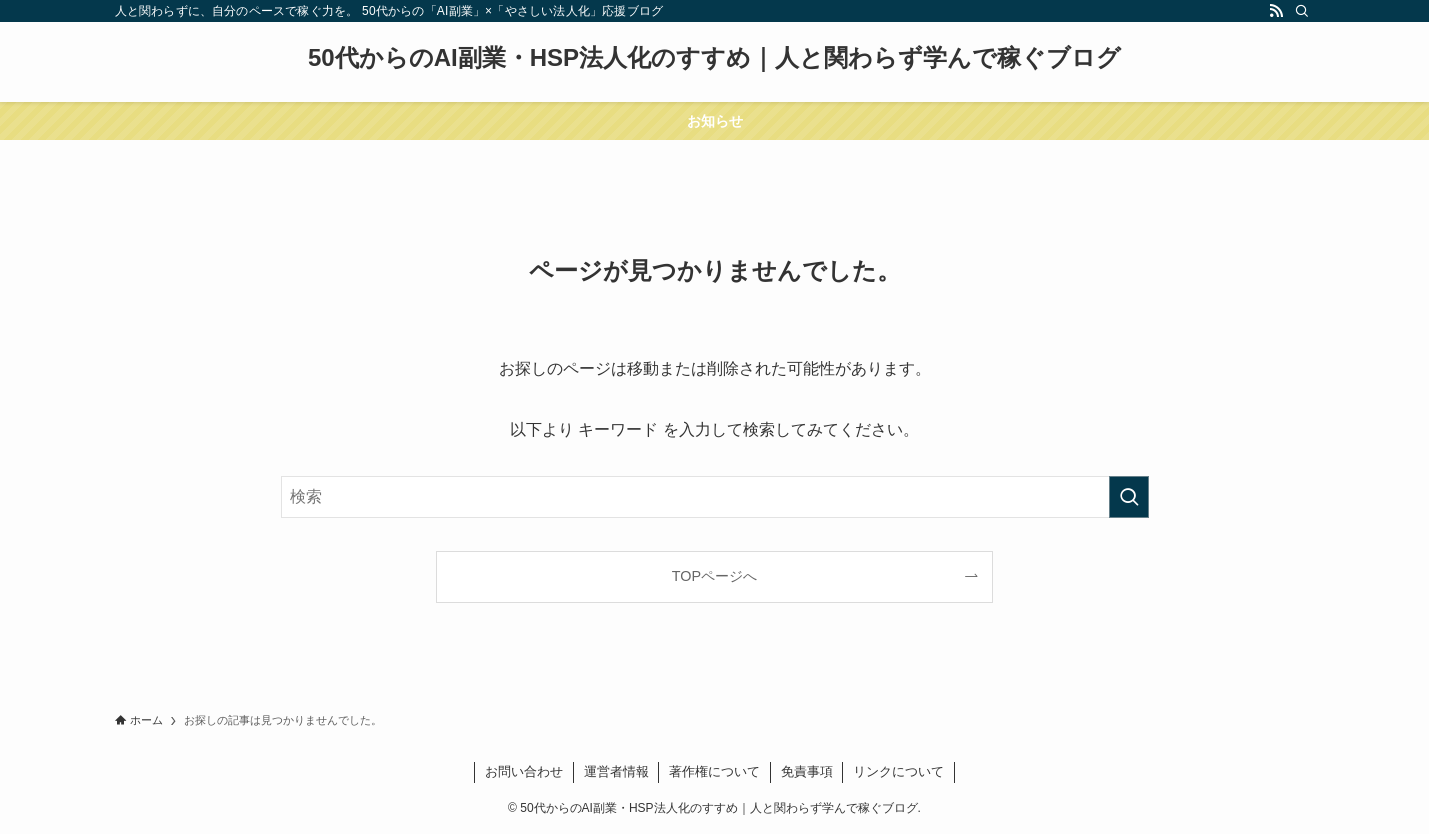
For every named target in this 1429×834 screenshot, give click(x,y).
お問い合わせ (524, 771)
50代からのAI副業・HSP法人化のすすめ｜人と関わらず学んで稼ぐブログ (714, 58)
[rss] (1276, 11)
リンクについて (898, 771)
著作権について (714, 771)
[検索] (1302, 11)
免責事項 (807, 771)
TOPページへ (714, 576)
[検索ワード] (715, 497)
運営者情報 (616, 771)
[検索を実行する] (1129, 497)
